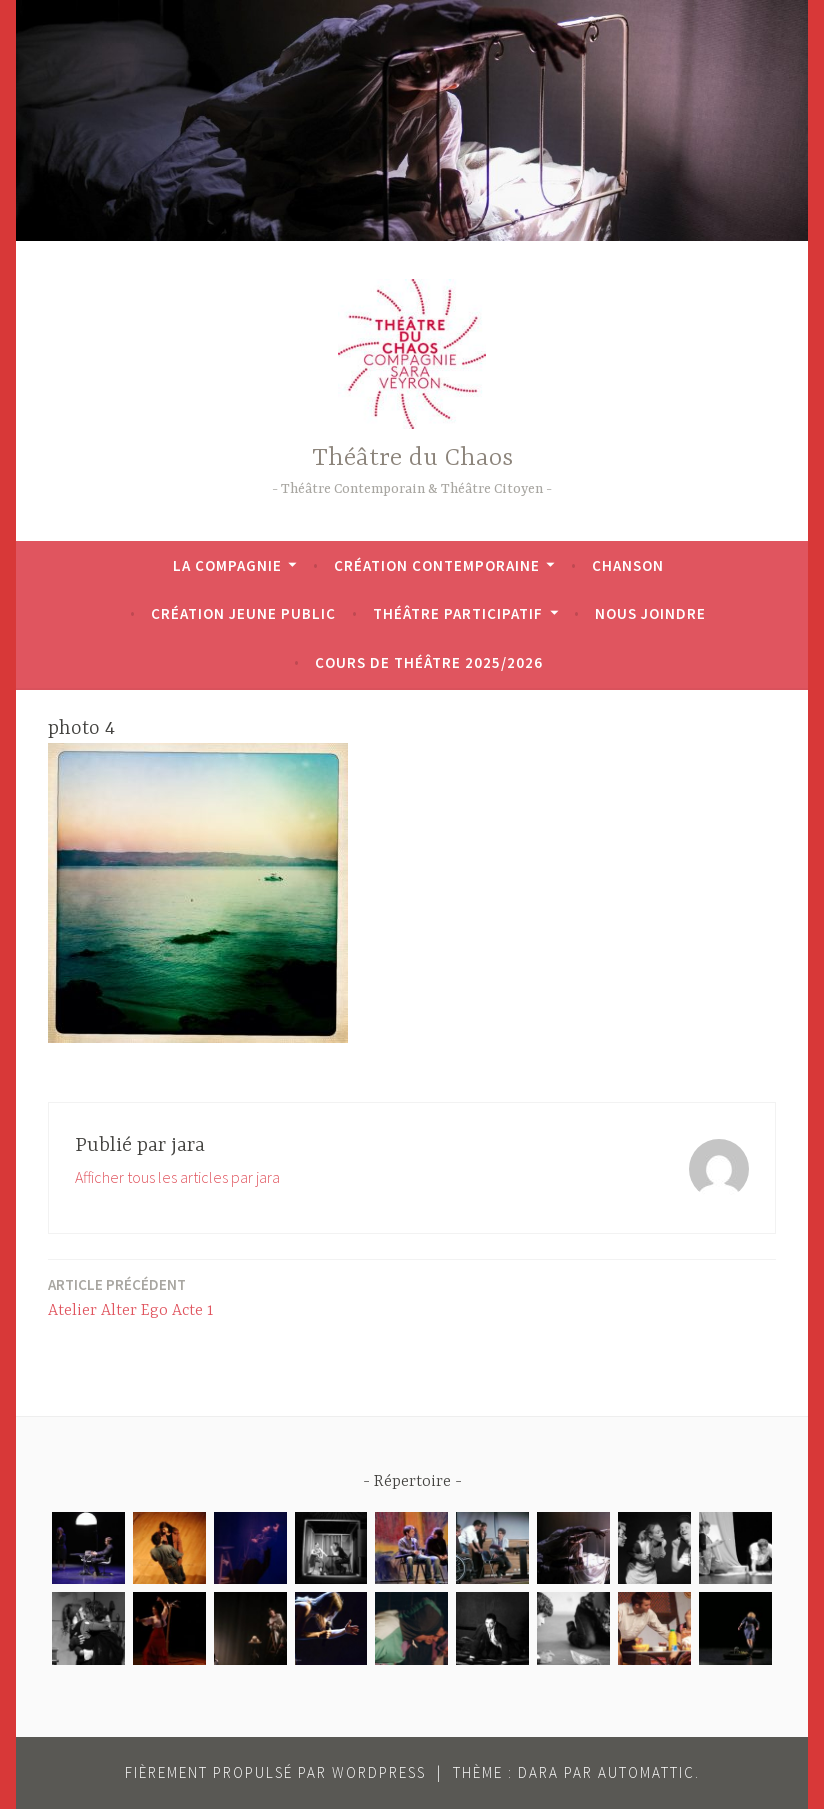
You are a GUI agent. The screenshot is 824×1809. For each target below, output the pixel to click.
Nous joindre (650, 613)
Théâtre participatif (458, 613)
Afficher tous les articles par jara (177, 1177)
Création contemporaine (437, 565)
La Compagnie (227, 565)
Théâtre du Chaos (412, 458)
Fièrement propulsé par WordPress (275, 1772)
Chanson (628, 565)
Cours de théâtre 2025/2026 (429, 662)
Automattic (646, 1772)
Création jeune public (243, 613)
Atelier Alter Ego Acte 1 (131, 1296)
